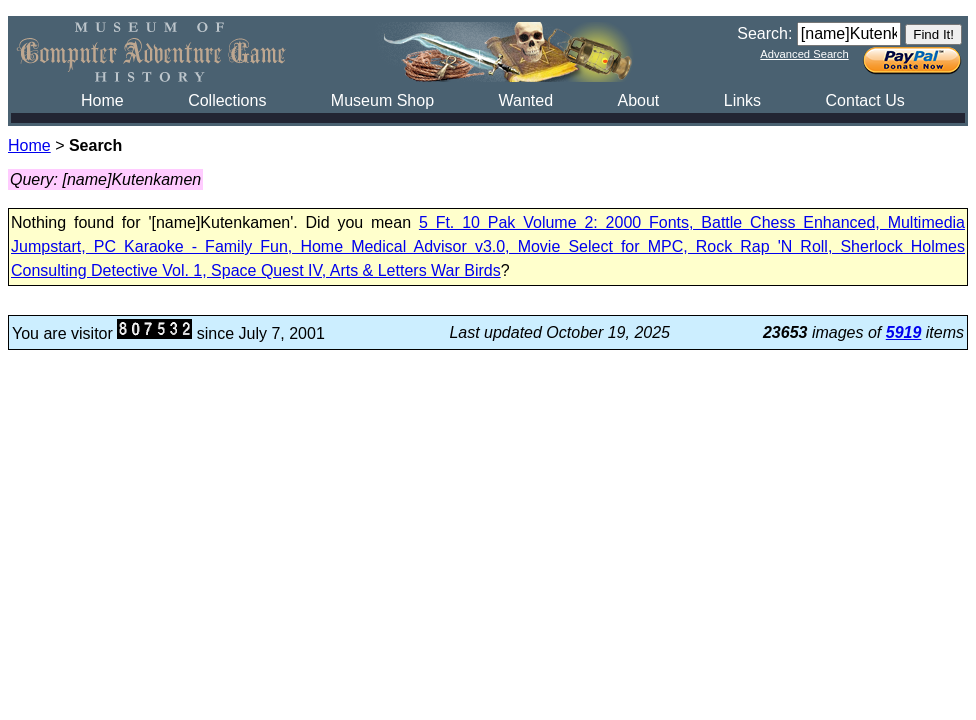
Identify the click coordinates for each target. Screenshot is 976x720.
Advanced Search (804, 54)
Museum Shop (382, 100)
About (638, 100)
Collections (227, 100)
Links (742, 100)
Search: (764, 33)
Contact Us (865, 100)
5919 (904, 332)
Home (102, 100)
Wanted (525, 100)
